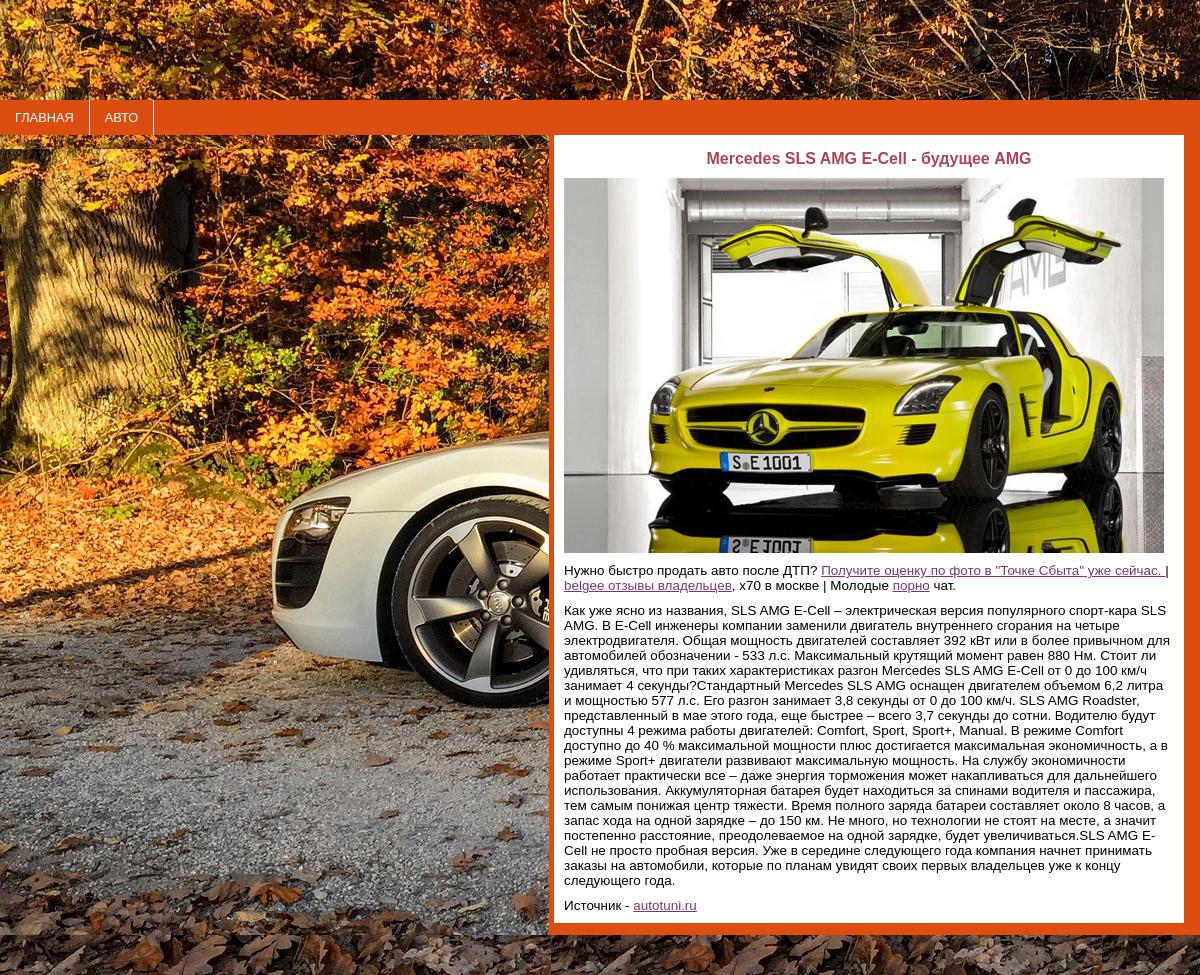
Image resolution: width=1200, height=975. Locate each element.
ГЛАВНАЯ (44, 117)
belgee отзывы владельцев (648, 585)
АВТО (121, 117)
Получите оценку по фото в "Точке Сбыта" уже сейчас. (993, 570)
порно (911, 585)
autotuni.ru (665, 905)
